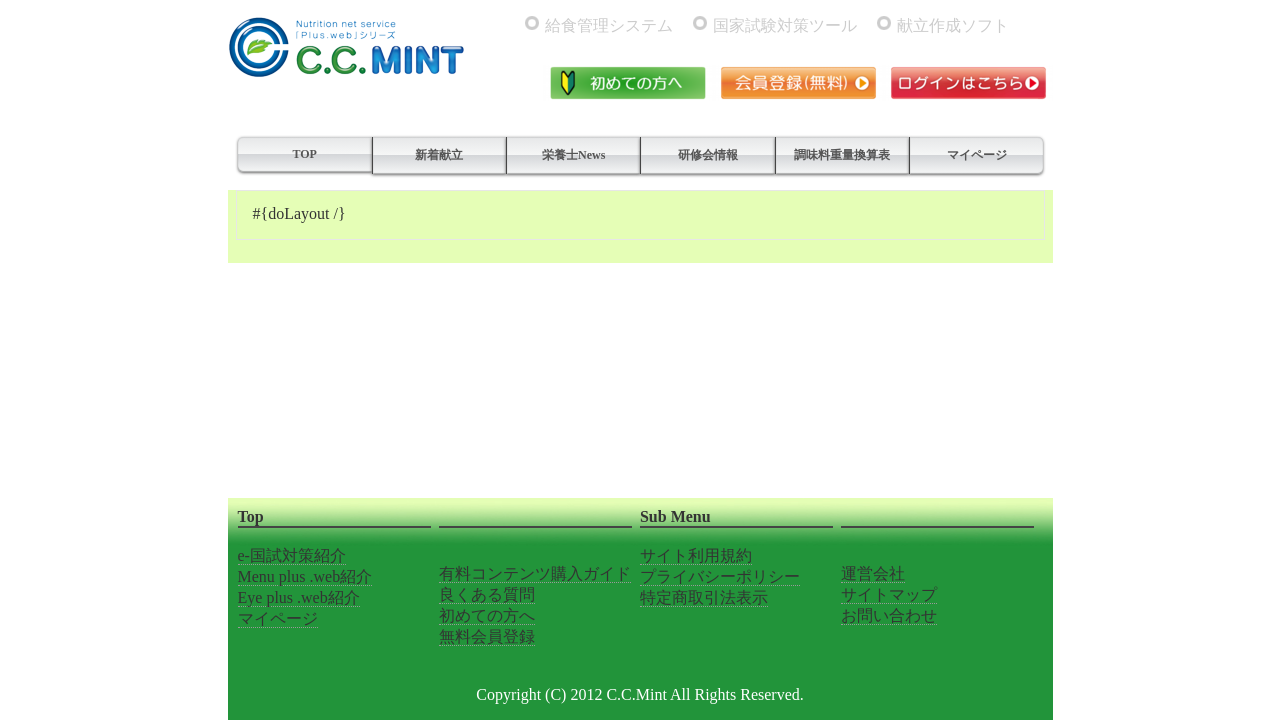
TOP (304, 154)
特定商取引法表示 (704, 597)
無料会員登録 (487, 636)
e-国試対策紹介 (292, 555)
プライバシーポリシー (720, 576)
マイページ (977, 155)
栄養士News (573, 155)
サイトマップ (889, 594)
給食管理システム (609, 25)
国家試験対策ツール (785, 25)
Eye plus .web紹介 (299, 597)
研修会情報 (708, 155)
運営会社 (873, 573)
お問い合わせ (889, 615)
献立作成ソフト (953, 25)
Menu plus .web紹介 (305, 576)
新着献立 (439, 155)
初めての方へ (487, 615)
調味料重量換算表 (842, 155)
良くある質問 (487, 594)
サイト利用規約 (696, 555)
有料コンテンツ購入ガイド (535, 573)
